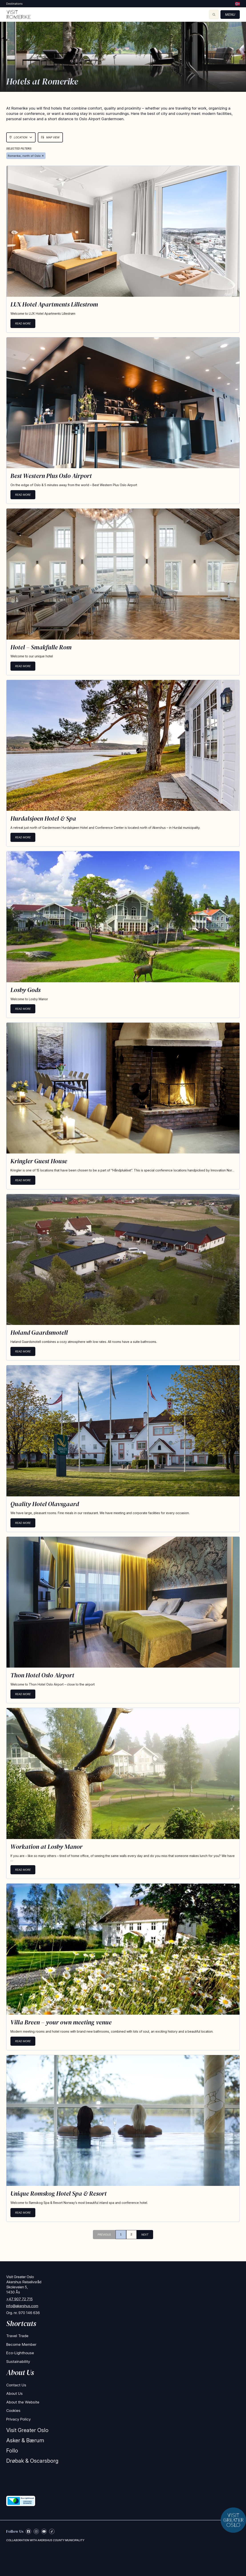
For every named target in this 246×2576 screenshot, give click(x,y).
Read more (23, 323)
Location (21, 137)
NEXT (144, 2234)
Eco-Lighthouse (20, 2353)
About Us (14, 2393)
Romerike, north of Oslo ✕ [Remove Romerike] (26, 155)
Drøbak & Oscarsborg (32, 2461)
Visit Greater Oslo (27, 2430)
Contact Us (16, 2385)
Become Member (21, 2344)
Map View (50, 137)
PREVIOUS (104, 2234)
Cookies (13, 2410)
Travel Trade (17, 2336)
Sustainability (18, 2361)
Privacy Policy (18, 2419)
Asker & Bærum (25, 2440)
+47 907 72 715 (19, 2299)
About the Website (22, 2402)
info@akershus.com (22, 2306)
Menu (230, 14)
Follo (12, 2450)
